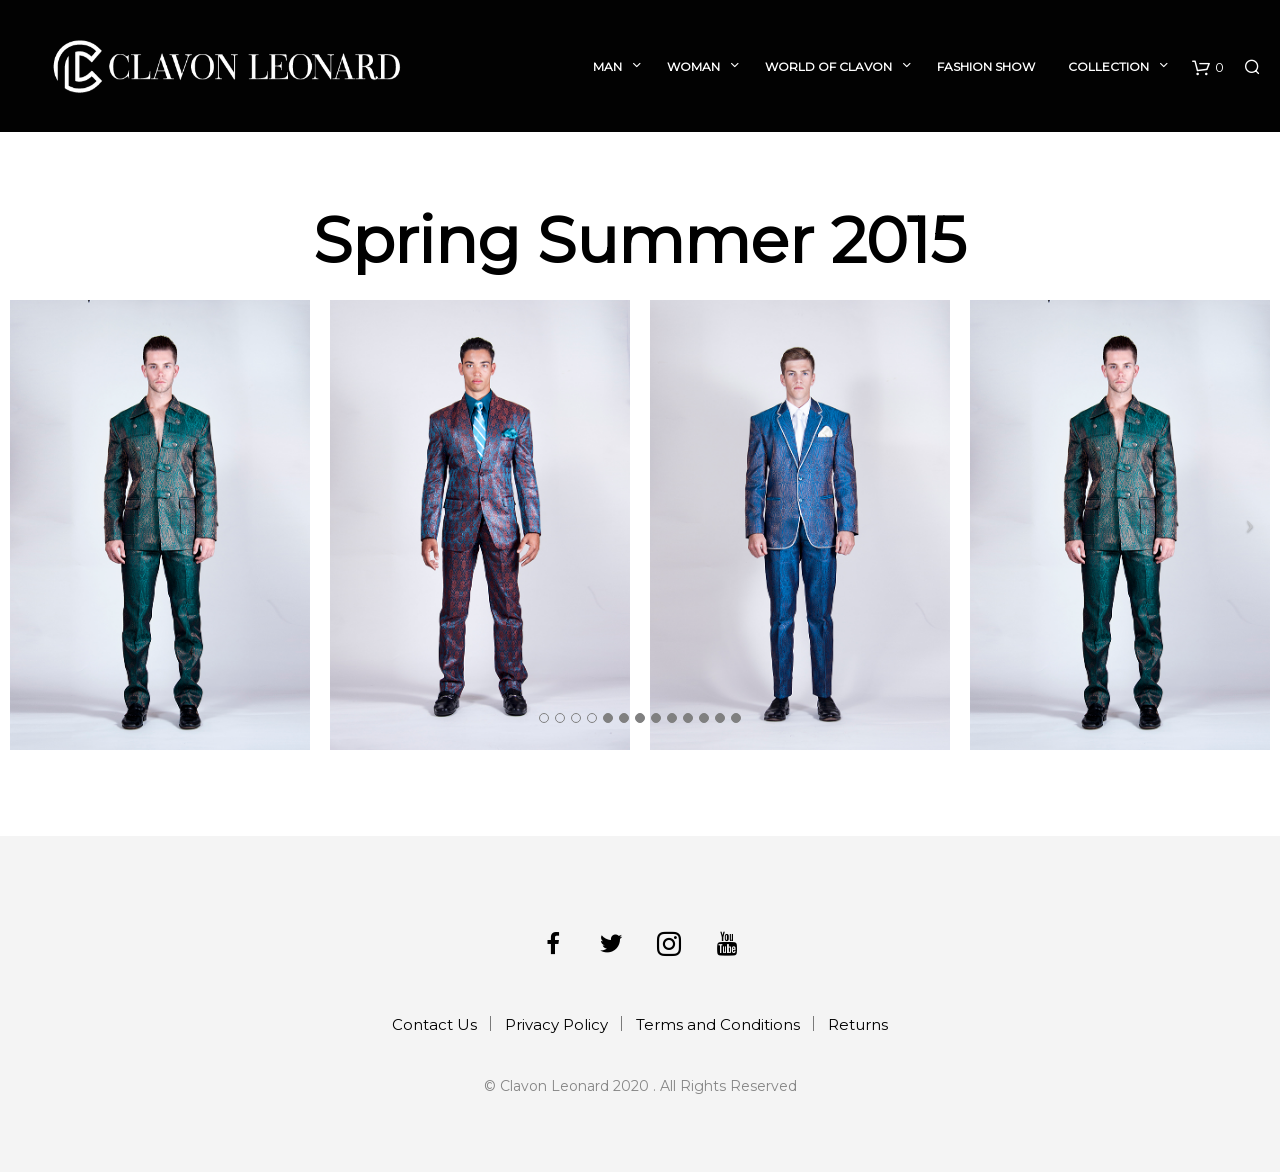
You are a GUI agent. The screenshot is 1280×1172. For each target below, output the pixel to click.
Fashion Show (986, 66)
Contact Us (434, 1024)
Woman (693, 66)
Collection (1108, 66)
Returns (858, 1024)
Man (607, 66)
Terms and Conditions (718, 1024)
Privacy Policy (556, 1024)
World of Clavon (828, 66)
